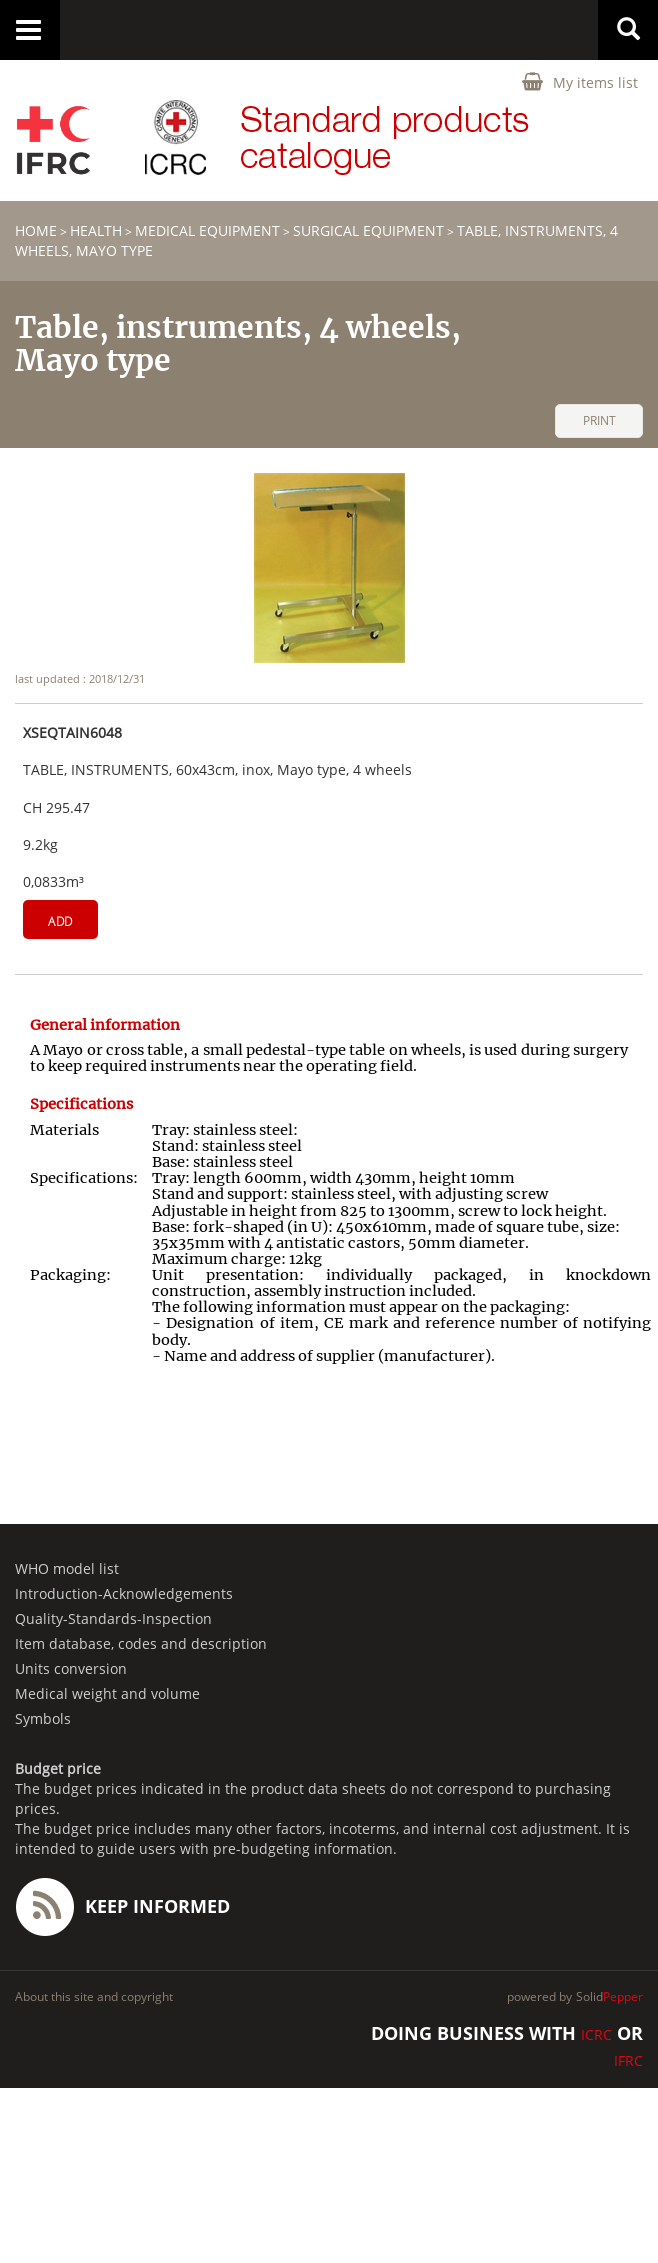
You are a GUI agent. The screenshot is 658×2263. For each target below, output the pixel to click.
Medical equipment (207, 230)
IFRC (628, 2060)
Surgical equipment (368, 230)
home (36, 230)
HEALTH (96, 230)
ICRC (596, 2034)
